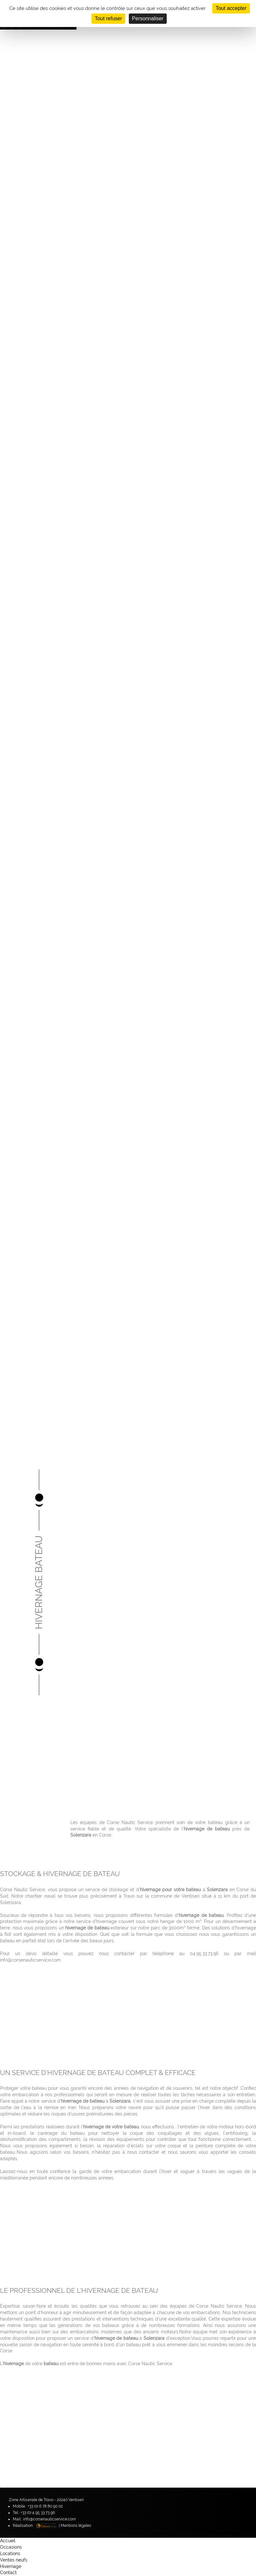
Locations (10, 2553)
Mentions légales (76, 2525)
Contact (8, 2572)
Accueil (7, 2540)
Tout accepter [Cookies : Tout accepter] (231, 8)
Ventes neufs (13, 2560)
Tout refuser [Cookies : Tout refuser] (108, 18)
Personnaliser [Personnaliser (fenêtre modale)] (147, 18)
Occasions (11, 2547)
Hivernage (10, 2566)
